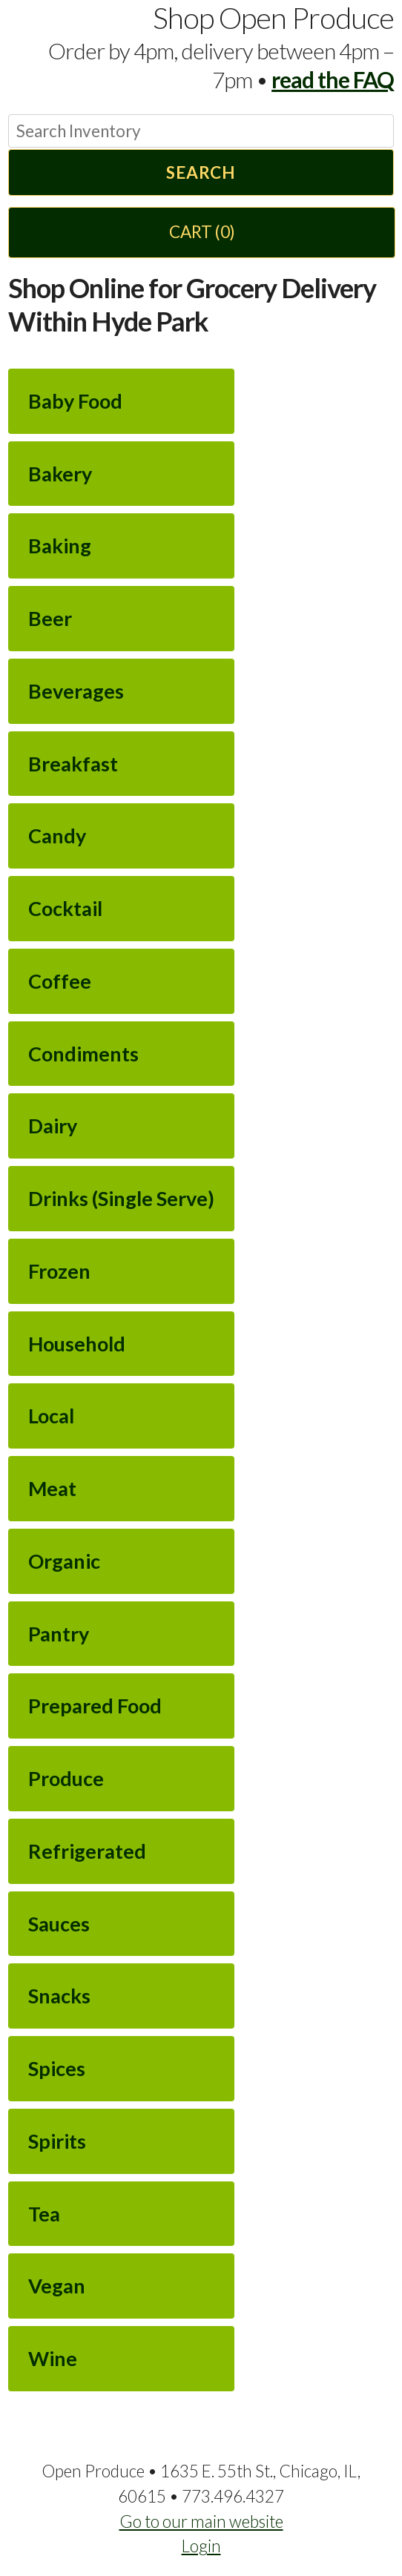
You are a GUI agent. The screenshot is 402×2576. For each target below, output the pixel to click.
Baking (59, 545)
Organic (64, 1561)
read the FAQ (332, 79)
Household (76, 1343)
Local (51, 1415)
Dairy (52, 1125)
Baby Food (75, 401)
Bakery (60, 473)
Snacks (59, 1995)
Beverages (76, 691)
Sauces (59, 1923)
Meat (52, 1488)
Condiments (83, 1053)
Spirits (57, 2141)
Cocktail (65, 908)
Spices (56, 2068)
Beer (50, 618)
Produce (66, 1778)
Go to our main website (201, 2521)
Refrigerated (87, 1851)
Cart (202, 232)
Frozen (59, 1271)
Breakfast (73, 763)
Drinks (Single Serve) (121, 1198)
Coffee (59, 981)
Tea (44, 2213)
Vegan (56, 2285)
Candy (57, 835)
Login (201, 2546)
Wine (52, 2358)
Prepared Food (95, 1705)
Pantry (58, 1633)
